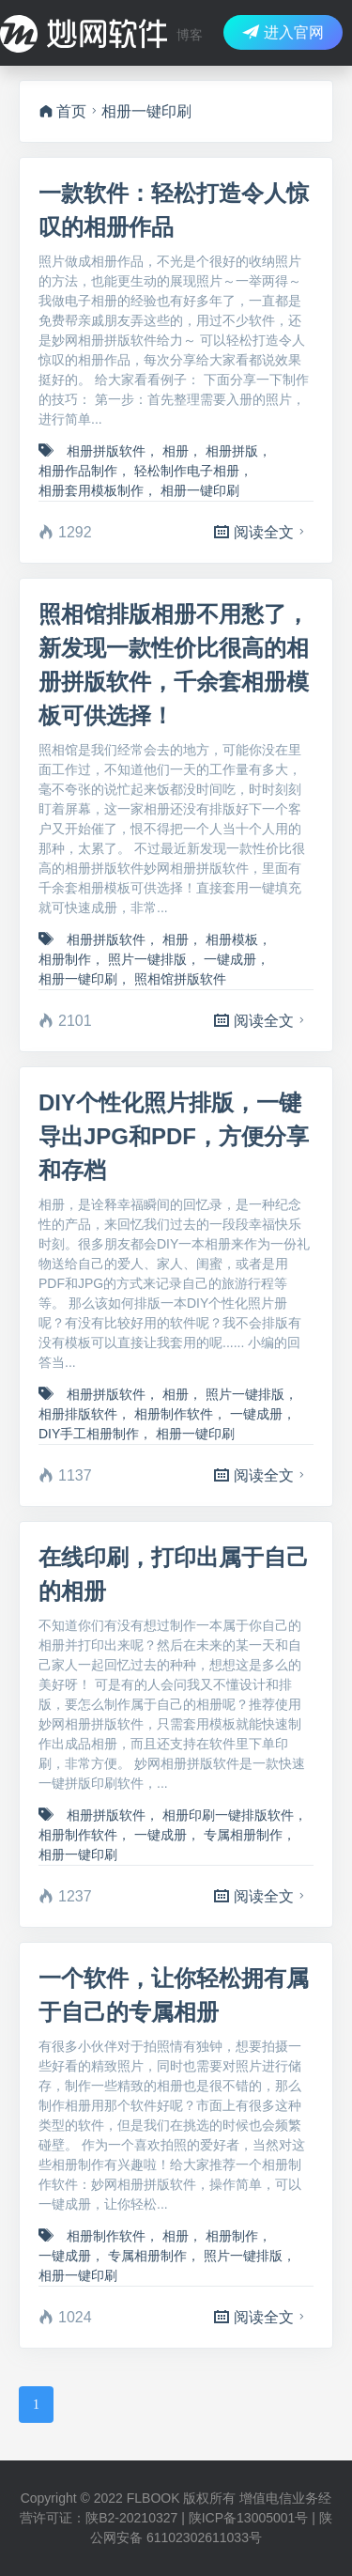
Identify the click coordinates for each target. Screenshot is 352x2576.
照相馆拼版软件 (180, 978)
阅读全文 (261, 532)
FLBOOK (153, 2498)
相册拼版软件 (106, 450)
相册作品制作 (77, 470)
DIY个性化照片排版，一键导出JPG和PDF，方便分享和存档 (173, 1136)
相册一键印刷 (200, 490)
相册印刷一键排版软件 (228, 1815)
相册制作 (64, 959)
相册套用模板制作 (91, 490)
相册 (175, 450)
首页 (62, 111)
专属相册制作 (243, 1834)
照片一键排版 (147, 959)
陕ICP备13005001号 (249, 2517)
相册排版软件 (77, 1413)
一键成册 (230, 959)
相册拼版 (232, 450)
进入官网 (283, 32)
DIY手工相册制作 (88, 1433)
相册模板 (232, 939)
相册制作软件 (173, 1413)
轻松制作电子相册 (186, 470)
